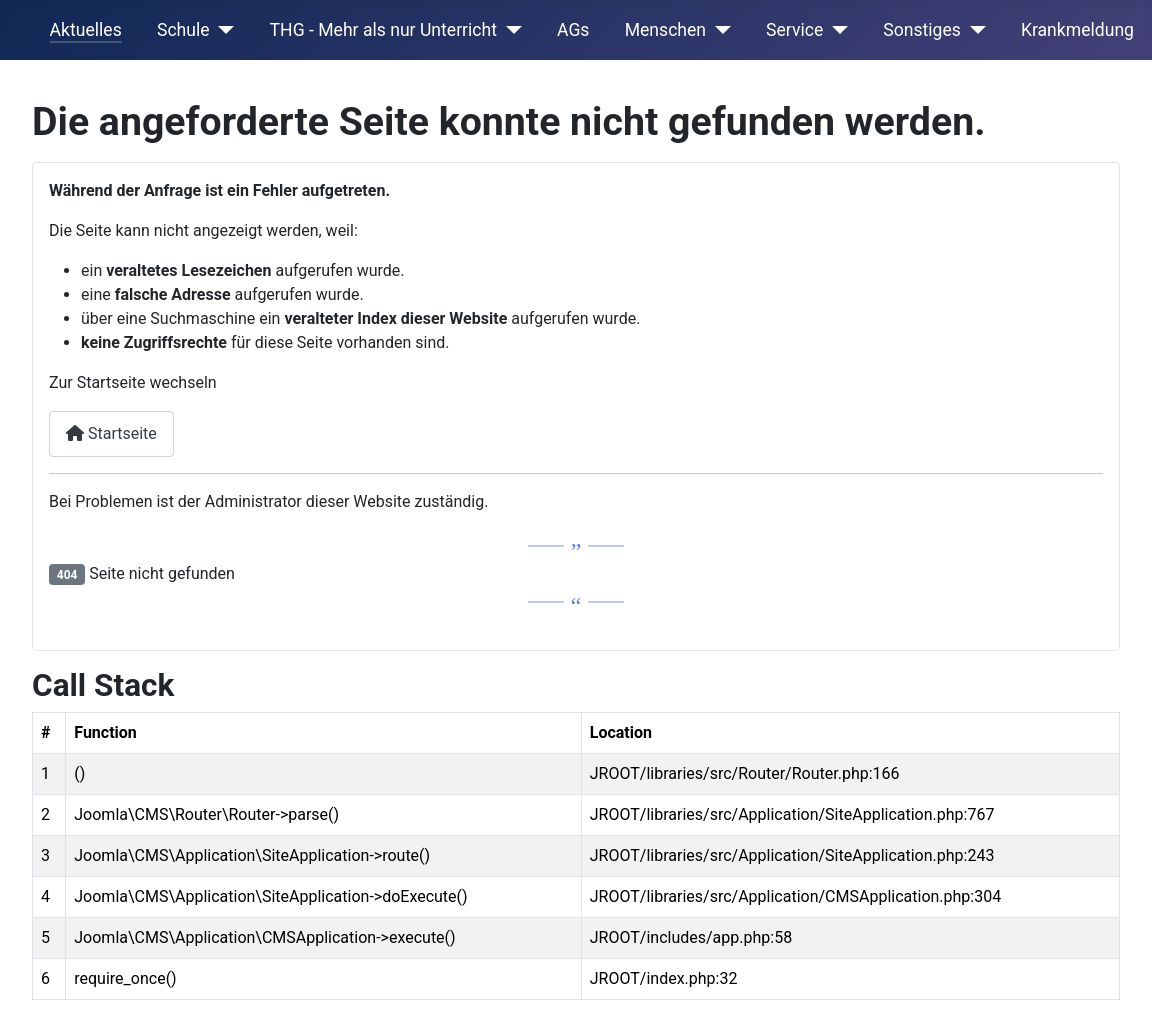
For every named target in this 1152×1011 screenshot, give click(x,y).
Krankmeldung (1077, 30)
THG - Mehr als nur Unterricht (383, 30)
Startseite (111, 433)
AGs (573, 30)
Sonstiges (922, 30)
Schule (183, 30)
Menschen (665, 30)
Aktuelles (86, 30)
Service (794, 30)
